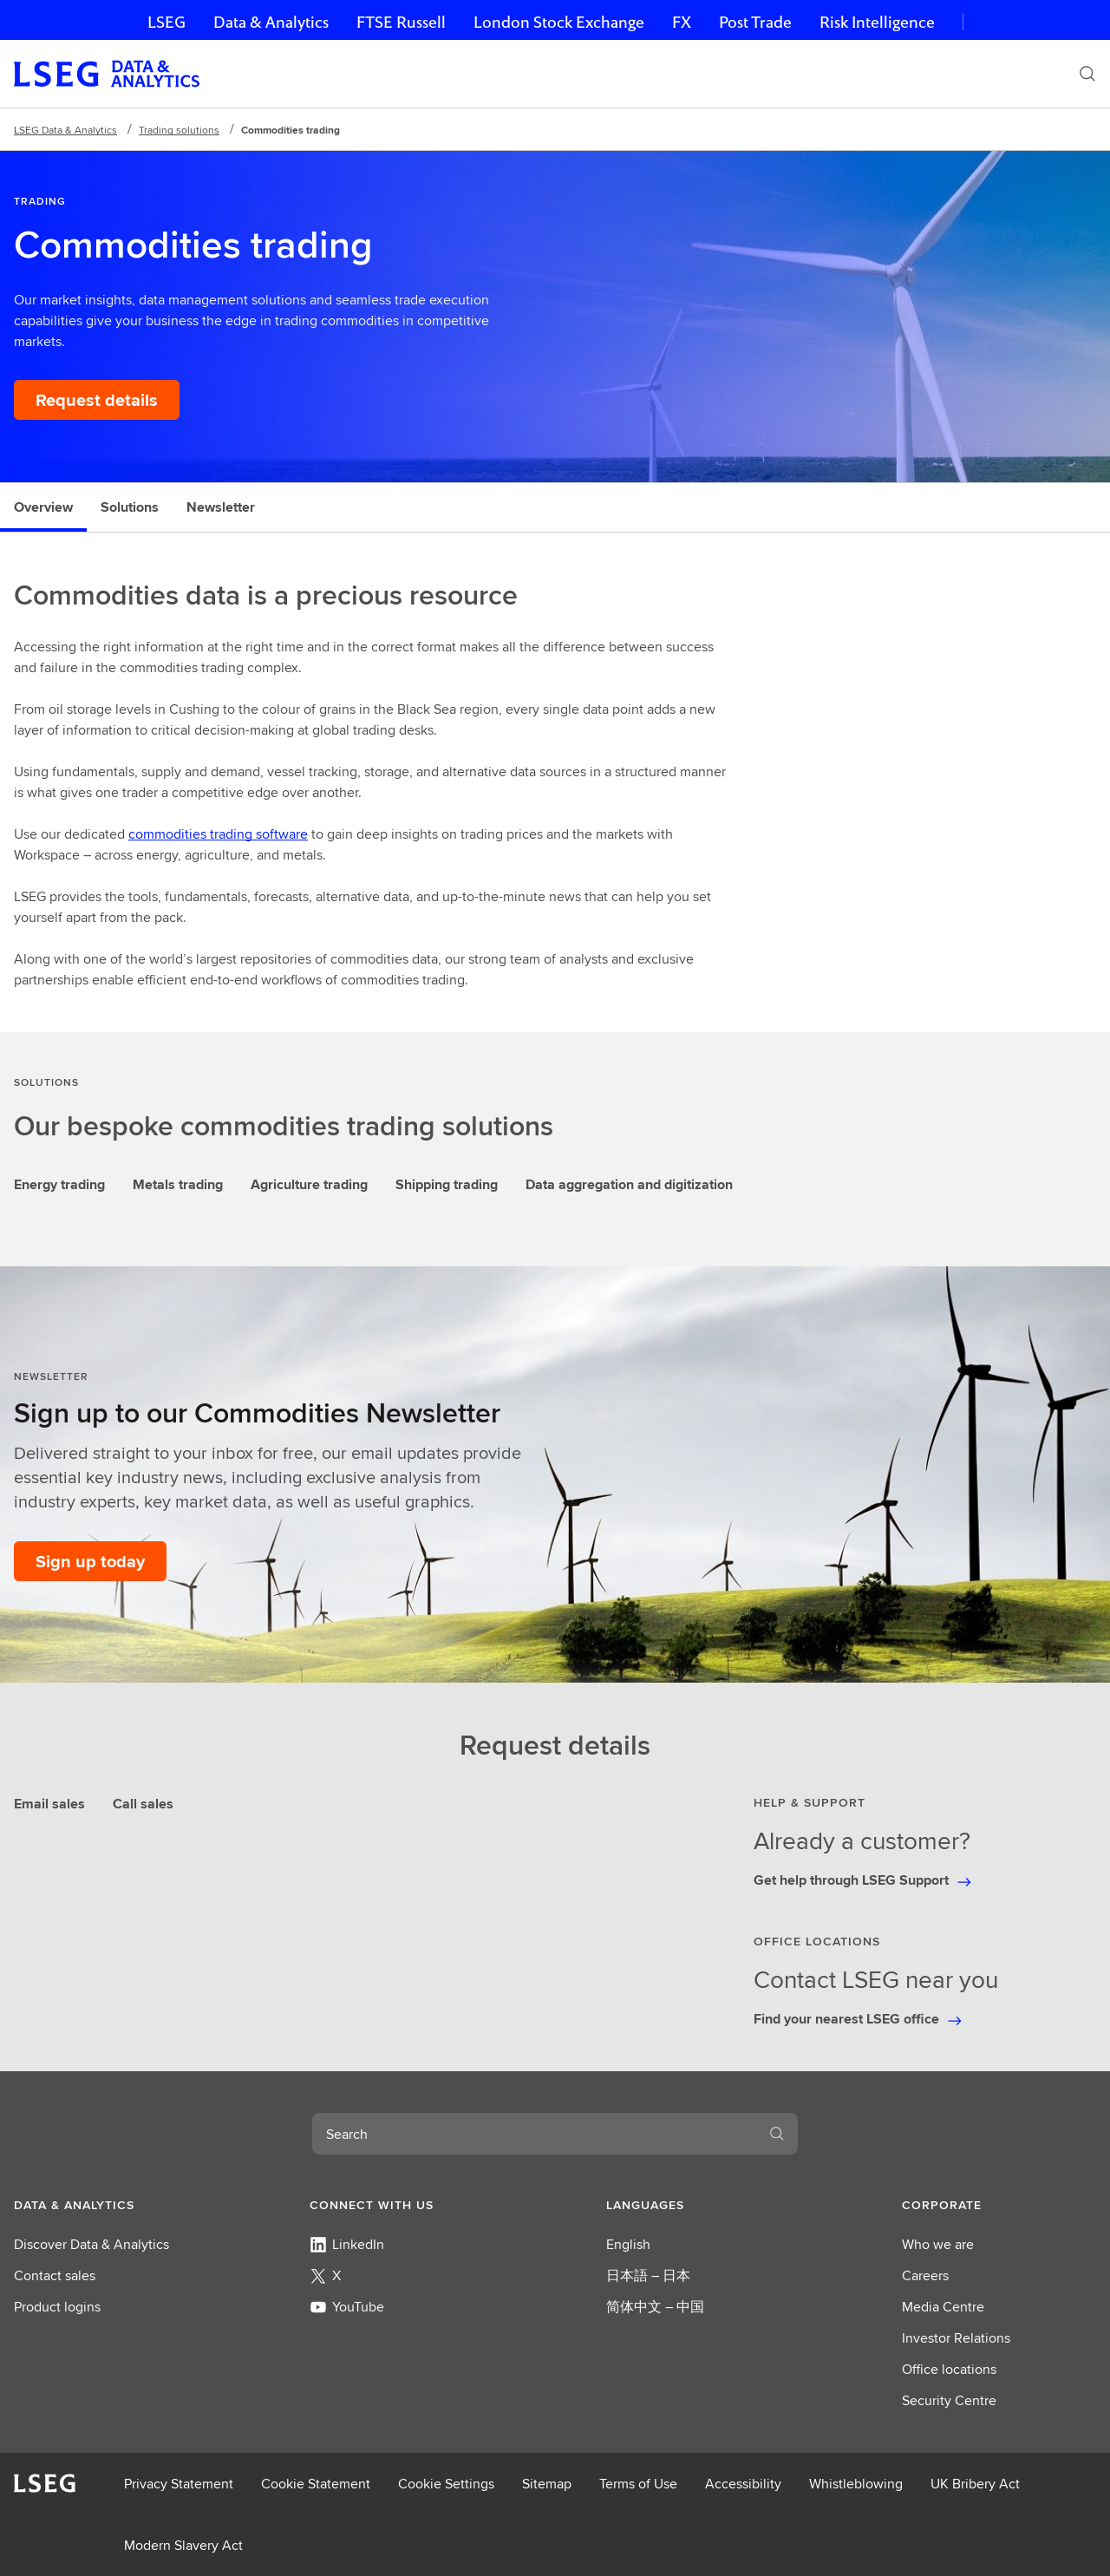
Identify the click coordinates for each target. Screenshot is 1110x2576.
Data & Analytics (271, 22)
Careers (925, 2275)
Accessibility (743, 2484)
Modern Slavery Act (183, 2545)
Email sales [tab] (49, 1804)
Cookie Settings (446, 2484)
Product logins (57, 2307)
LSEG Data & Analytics (65, 129)
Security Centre (949, 2400)
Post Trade (755, 22)
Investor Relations (956, 2338)
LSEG (166, 22)
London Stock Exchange (558, 22)
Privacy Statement (178, 2484)
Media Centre (943, 2307)
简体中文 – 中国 (655, 2307)
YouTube (347, 2307)
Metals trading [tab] (178, 1184)
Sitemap (546, 2484)
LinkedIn (347, 2244)
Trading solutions (179, 129)
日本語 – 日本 (648, 2275)
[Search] (1087, 73)
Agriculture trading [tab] (309, 1184)
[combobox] (534, 2133)
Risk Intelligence (877, 22)
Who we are (938, 2244)
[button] (111, 2204)
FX (681, 22)
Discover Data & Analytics (91, 2244)
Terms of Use (638, 2484)
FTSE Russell (401, 22)
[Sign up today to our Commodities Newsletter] (90, 1561)
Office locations (949, 2369)
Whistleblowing (856, 2484)
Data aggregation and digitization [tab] (629, 1184)
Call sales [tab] (143, 1804)
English (628, 2244)
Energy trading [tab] (59, 1184)
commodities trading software (218, 834)
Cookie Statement (315, 2484)
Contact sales (54, 2275)
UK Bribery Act (975, 2484)
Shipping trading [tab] (446, 1184)
